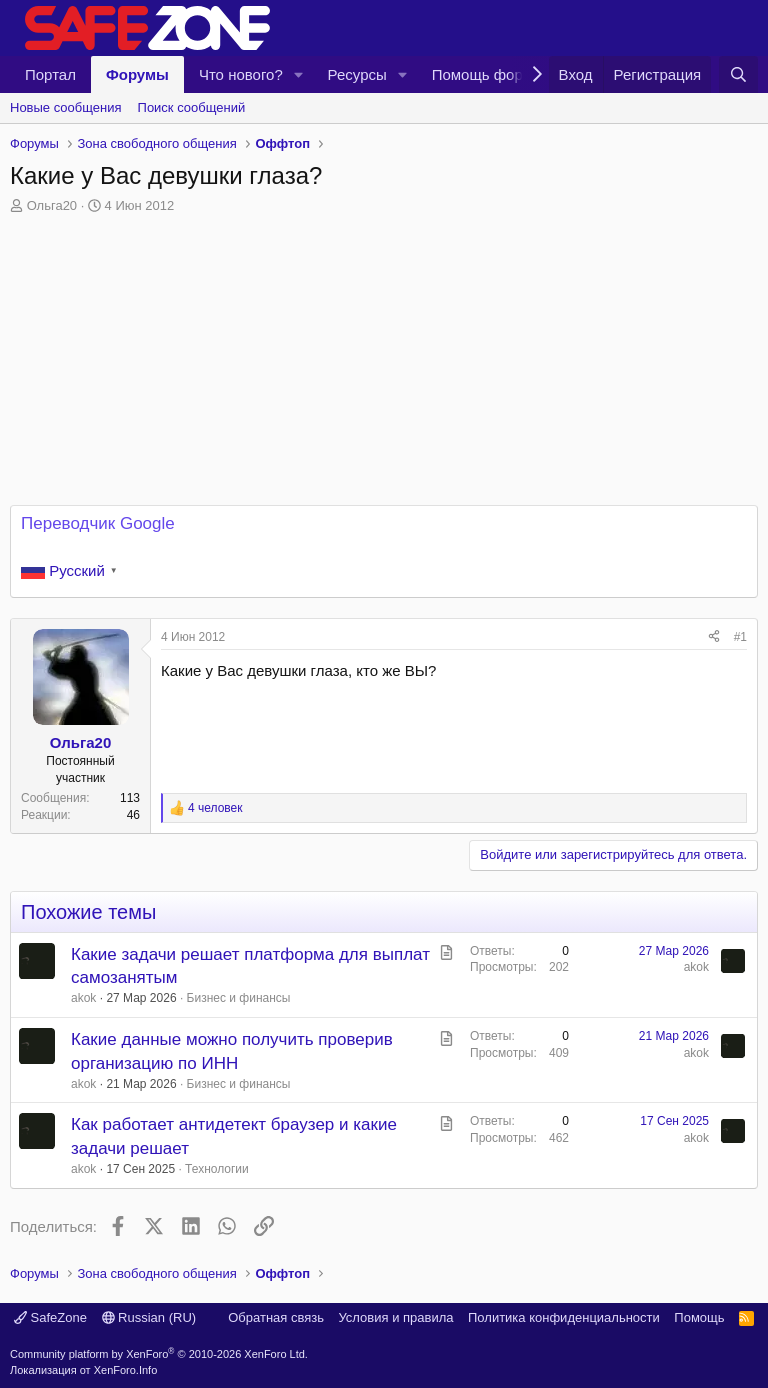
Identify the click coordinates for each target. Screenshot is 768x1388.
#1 (740, 637)
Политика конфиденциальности (564, 1317)
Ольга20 (52, 205)
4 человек (215, 808)
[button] (299, 74)
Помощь (699, 1317)
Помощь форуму (490, 74)
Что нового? (241, 74)
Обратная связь (276, 1317)
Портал (50, 74)
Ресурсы (357, 74)
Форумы (137, 74)
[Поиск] (738, 74)
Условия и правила (395, 1317)
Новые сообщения (66, 107)
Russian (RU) (149, 1317)
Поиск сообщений (192, 107)
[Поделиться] (714, 637)
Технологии (217, 1169)
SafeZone (50, 1317)
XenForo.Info (126, 1370)
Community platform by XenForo (159, 1354)
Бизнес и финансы (239, 998)
